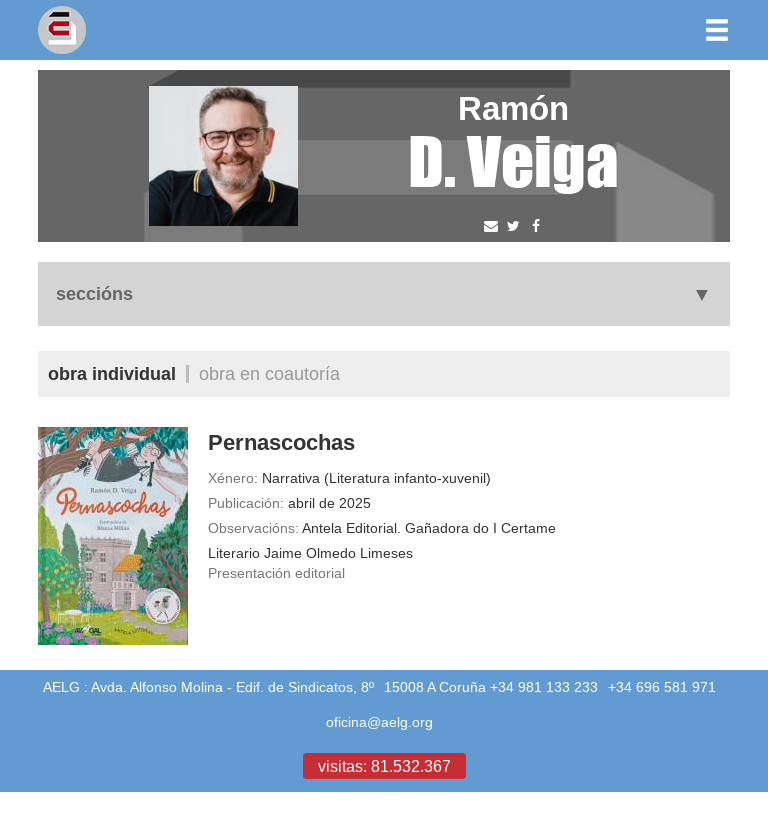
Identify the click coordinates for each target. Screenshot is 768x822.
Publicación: (246, 503)
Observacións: (253, 528)
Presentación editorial (276, 573)
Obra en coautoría (269, 373)
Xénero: (233, 478)
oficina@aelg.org (379, 722)
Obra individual (112, 373)
